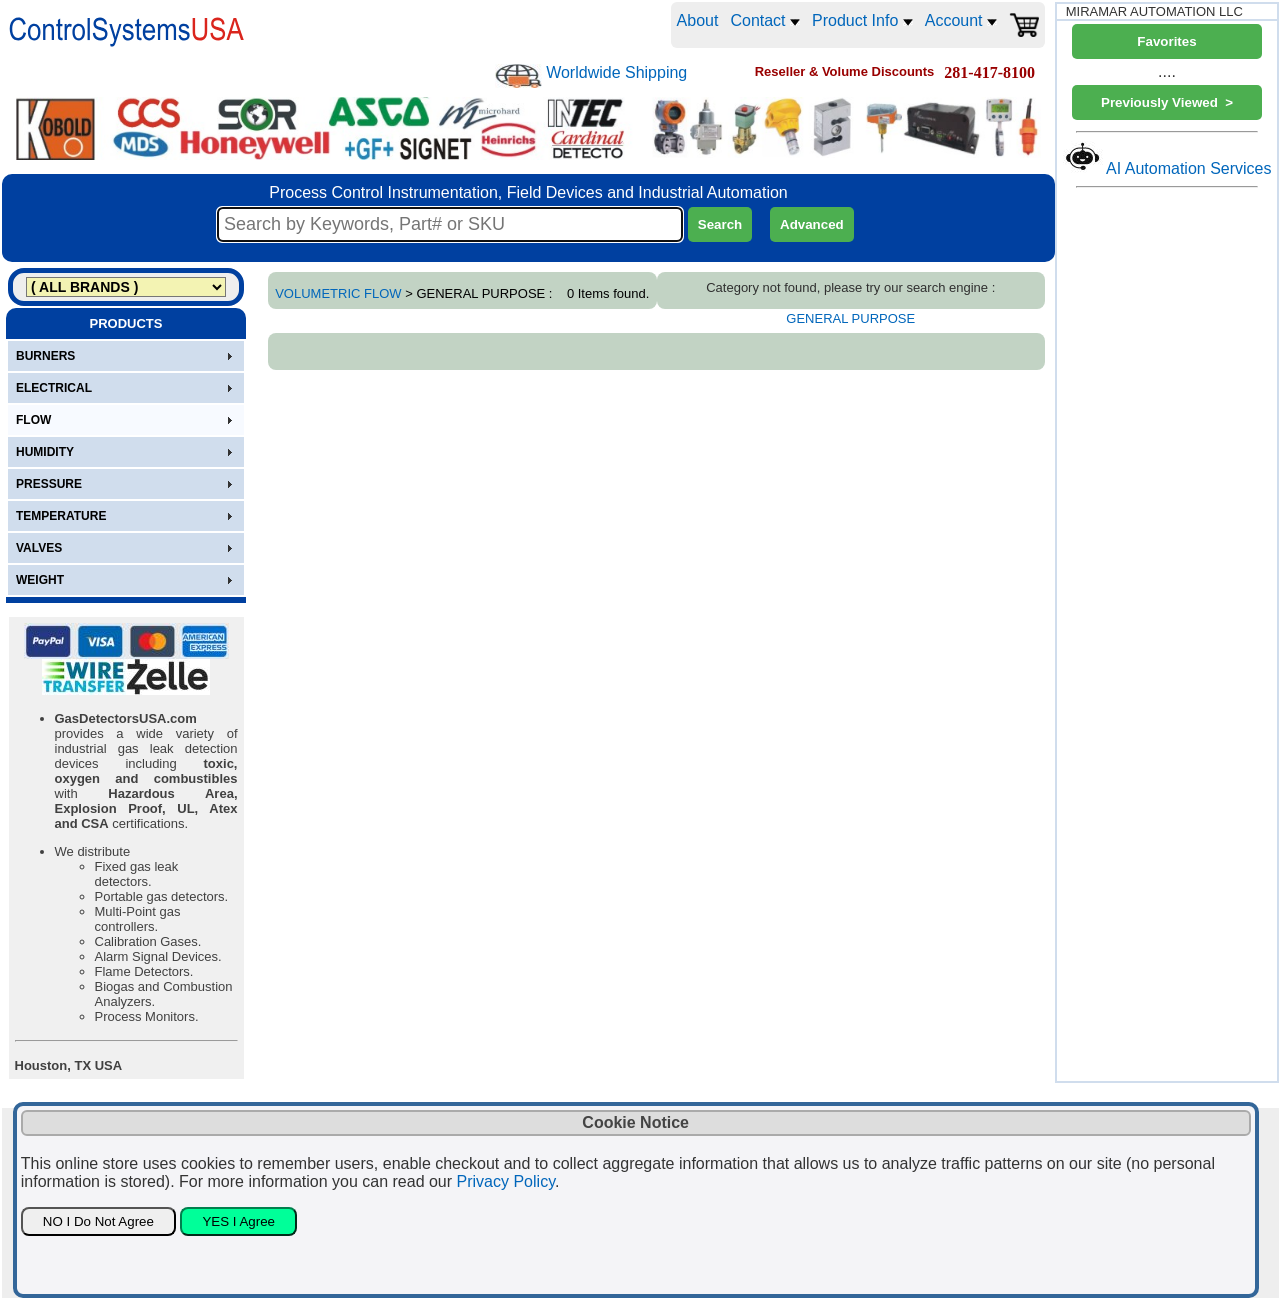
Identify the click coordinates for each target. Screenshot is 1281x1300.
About (698, 20)
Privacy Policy (506, 1181)
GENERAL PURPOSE (850, 318)
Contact (765, 20)
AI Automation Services (1188, 168)
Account (961, 20)
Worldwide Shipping (616, 72)
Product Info (862, 20)
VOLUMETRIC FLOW (338, 293)
